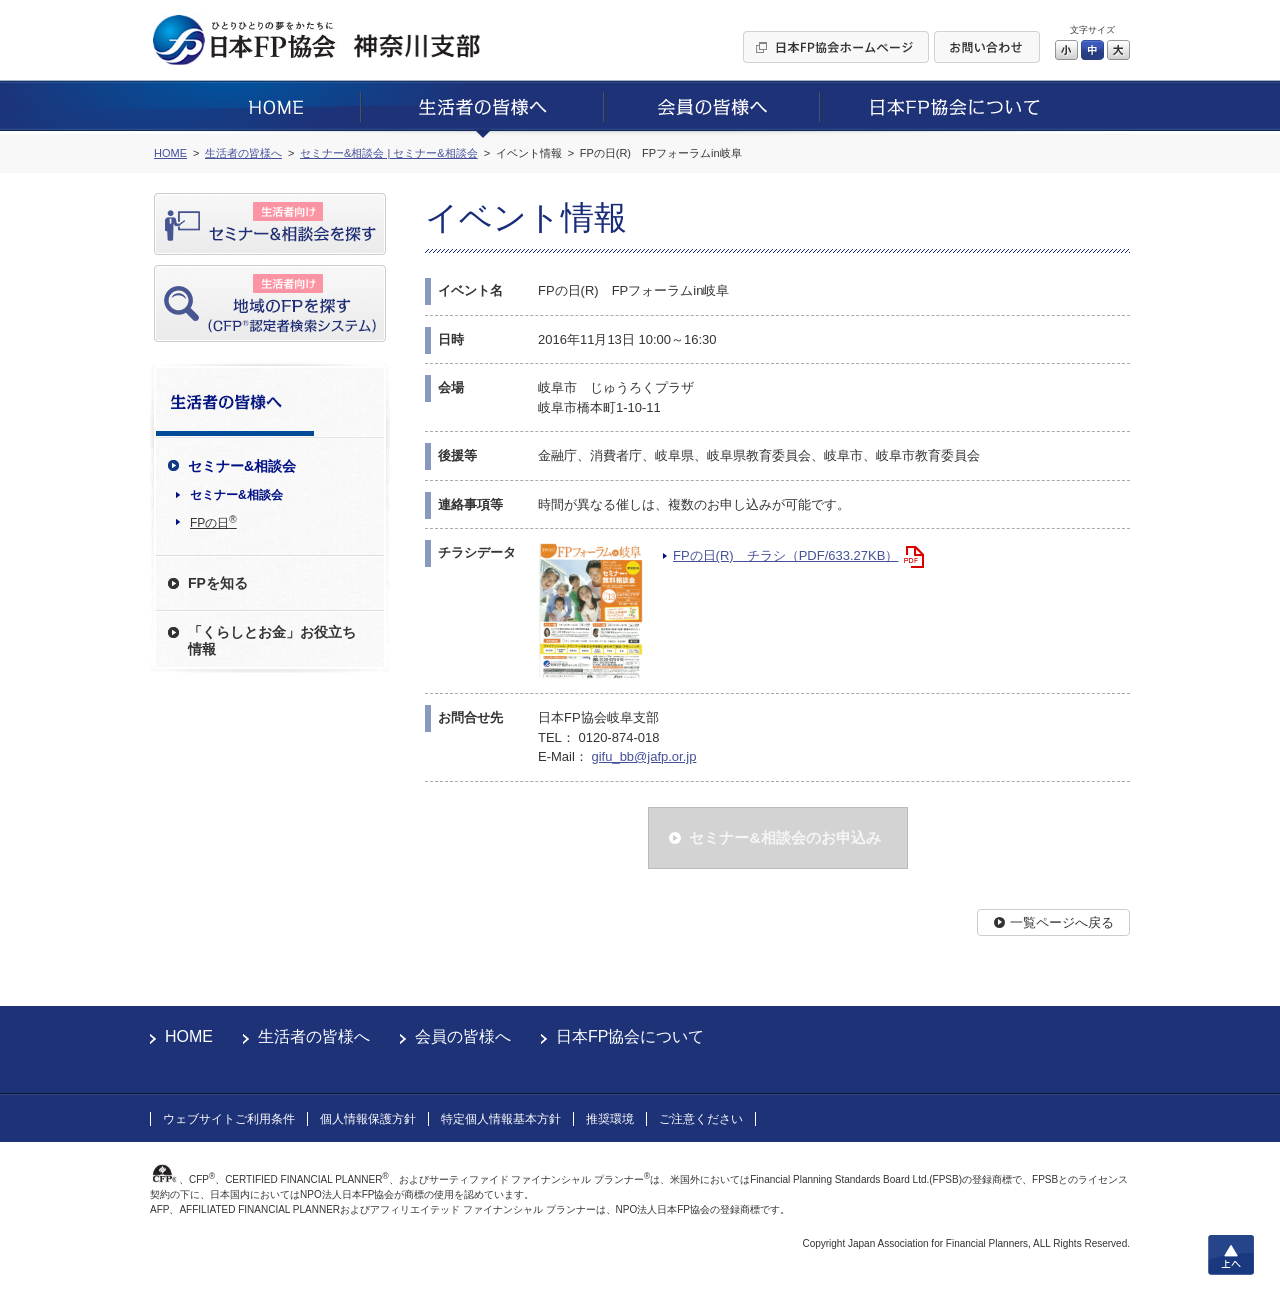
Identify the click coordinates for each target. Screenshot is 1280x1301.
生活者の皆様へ (314, 1036)
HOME (189, 1036)
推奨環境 (610, 1119)
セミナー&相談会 (236, 495)
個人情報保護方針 (368, 1119)
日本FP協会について (630, 1036)
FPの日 (213, 522)
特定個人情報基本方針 (501, 1119)
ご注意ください (701, 1119)
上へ (1231, 1255)
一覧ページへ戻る (1062, 922)
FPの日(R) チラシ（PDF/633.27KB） (785, 555)
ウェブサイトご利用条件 (229, 1119)
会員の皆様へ (463, 1036)
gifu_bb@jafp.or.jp (643, 756)
